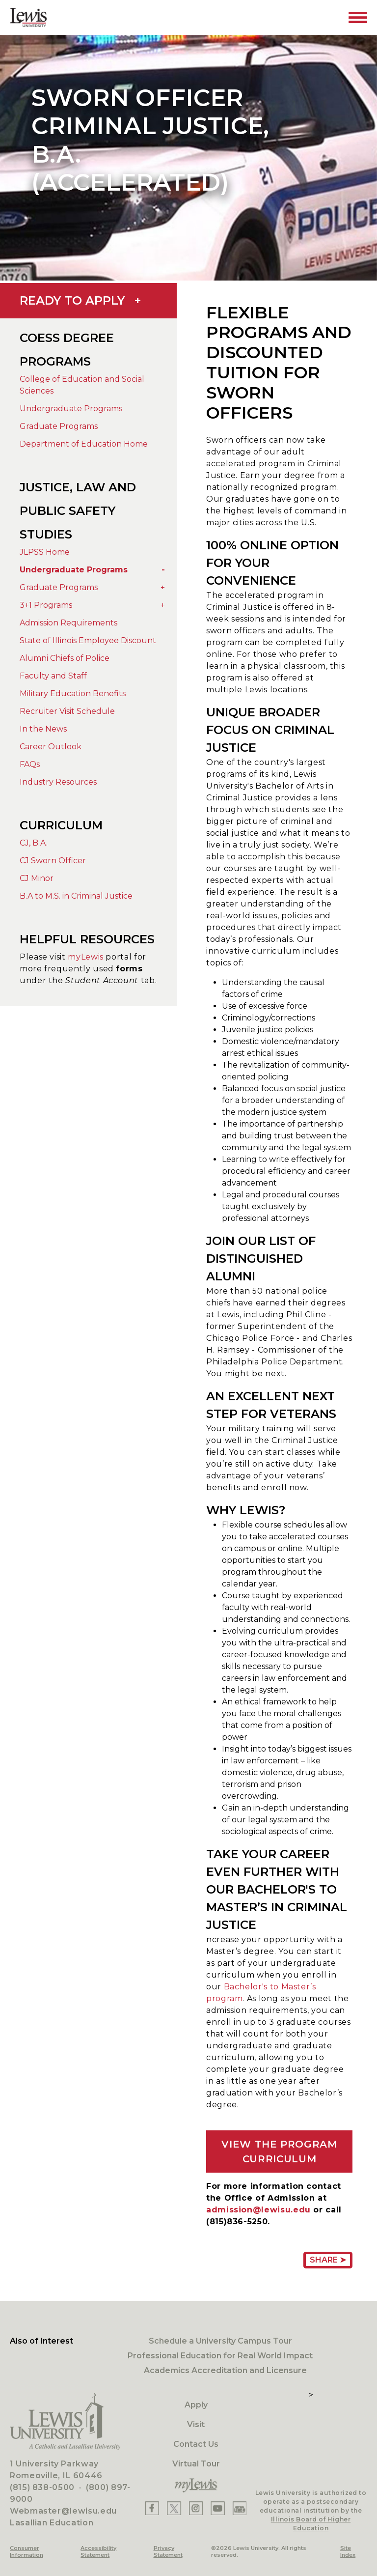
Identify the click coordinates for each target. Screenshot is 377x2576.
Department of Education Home (84, 444)
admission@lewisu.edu (258, 2209)
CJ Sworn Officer (53, 860)
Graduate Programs (59, 426)
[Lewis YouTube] (218, 2508)
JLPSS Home (45, 552)
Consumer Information (26, 2551)
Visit (196, 2424)
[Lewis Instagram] (196, 2508)
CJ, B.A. (34, 843)
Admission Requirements (68, 622)
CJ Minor (37, 878)
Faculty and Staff (53, 675)
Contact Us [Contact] (195, 2444)
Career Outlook (50, 746)
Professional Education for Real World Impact (220, 2355)
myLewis (85, 957)
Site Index (347, 2551)
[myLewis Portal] (195, 2485)
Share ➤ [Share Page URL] (328, 2260)
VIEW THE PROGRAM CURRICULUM (279, 2151)
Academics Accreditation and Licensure (225, 2370)
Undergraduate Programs (71, 408)
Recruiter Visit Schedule (67, 711)
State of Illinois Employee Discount (88, 640)
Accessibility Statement (98, 2551)
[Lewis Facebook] (152, 2508)
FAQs (30, 764)
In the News (43, 729)
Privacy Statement (168, 2551)
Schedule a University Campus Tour (220, 2341)
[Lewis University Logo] (28, 17)
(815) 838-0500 (42, 2487)
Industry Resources (58, 782)
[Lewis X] (174, 2508)
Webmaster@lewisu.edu (63, 2511)
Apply (196, 2404)
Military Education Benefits (73, 693)
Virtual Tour (196, 2463)
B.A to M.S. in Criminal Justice (76, 896)
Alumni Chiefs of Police (64, 658)
